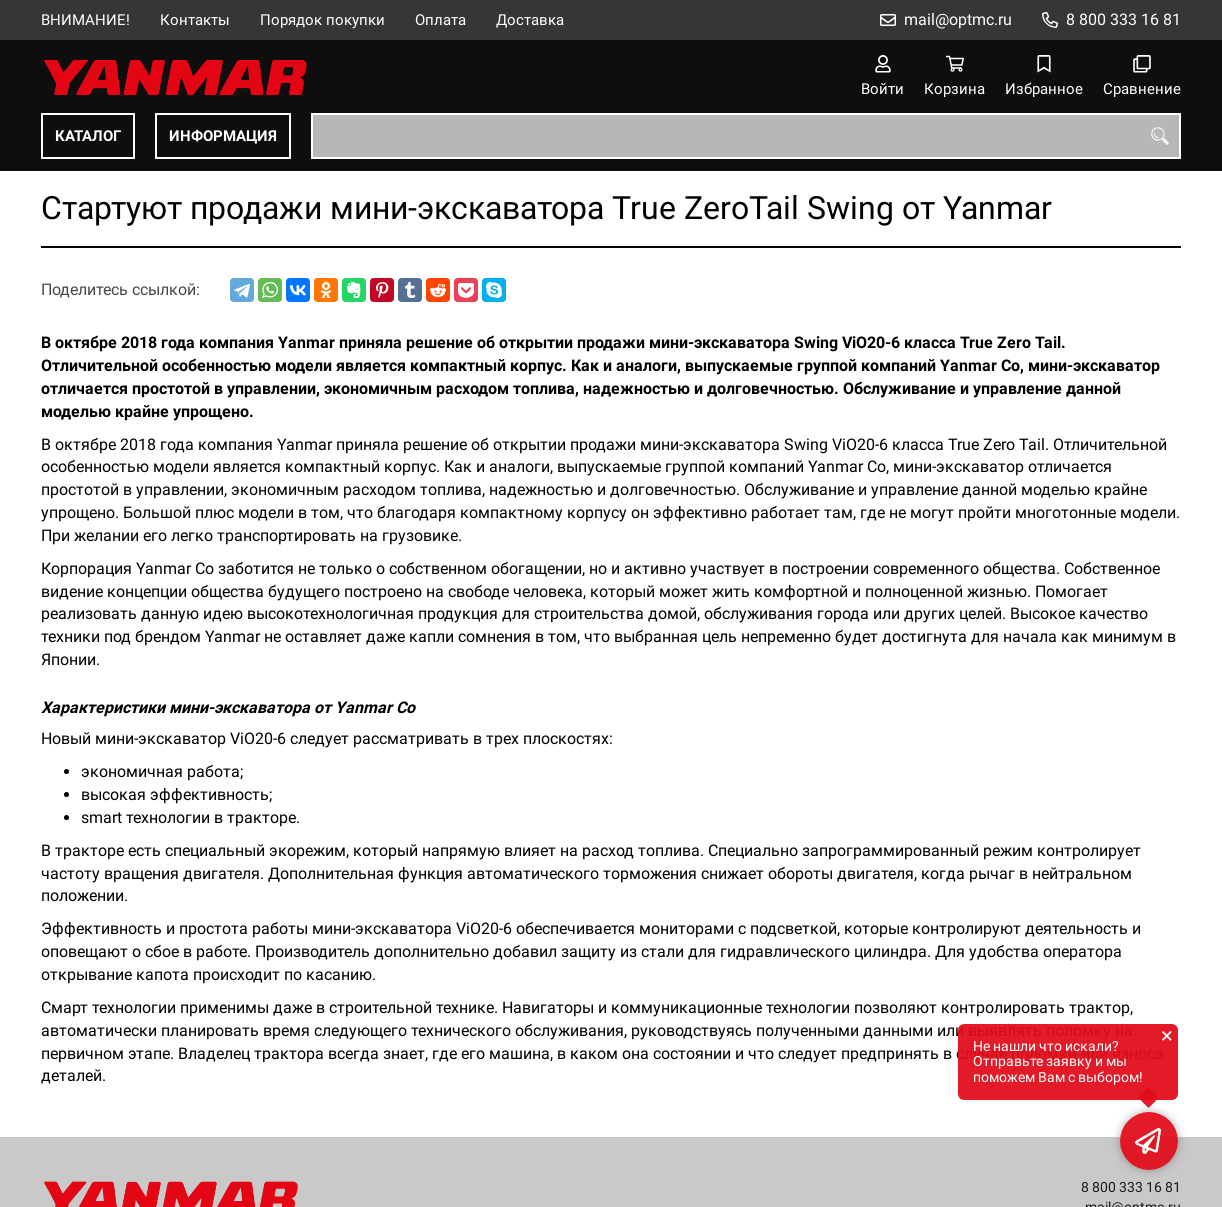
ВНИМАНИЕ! (85, 20)
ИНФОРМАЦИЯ (223, 136)
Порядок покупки (322, 20)
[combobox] (746, 136)
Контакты (195, 20)
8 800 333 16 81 (1123, 19)
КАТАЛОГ (88, 136)
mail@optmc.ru (958, 19)
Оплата (440, 20)
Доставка (530, 20)
